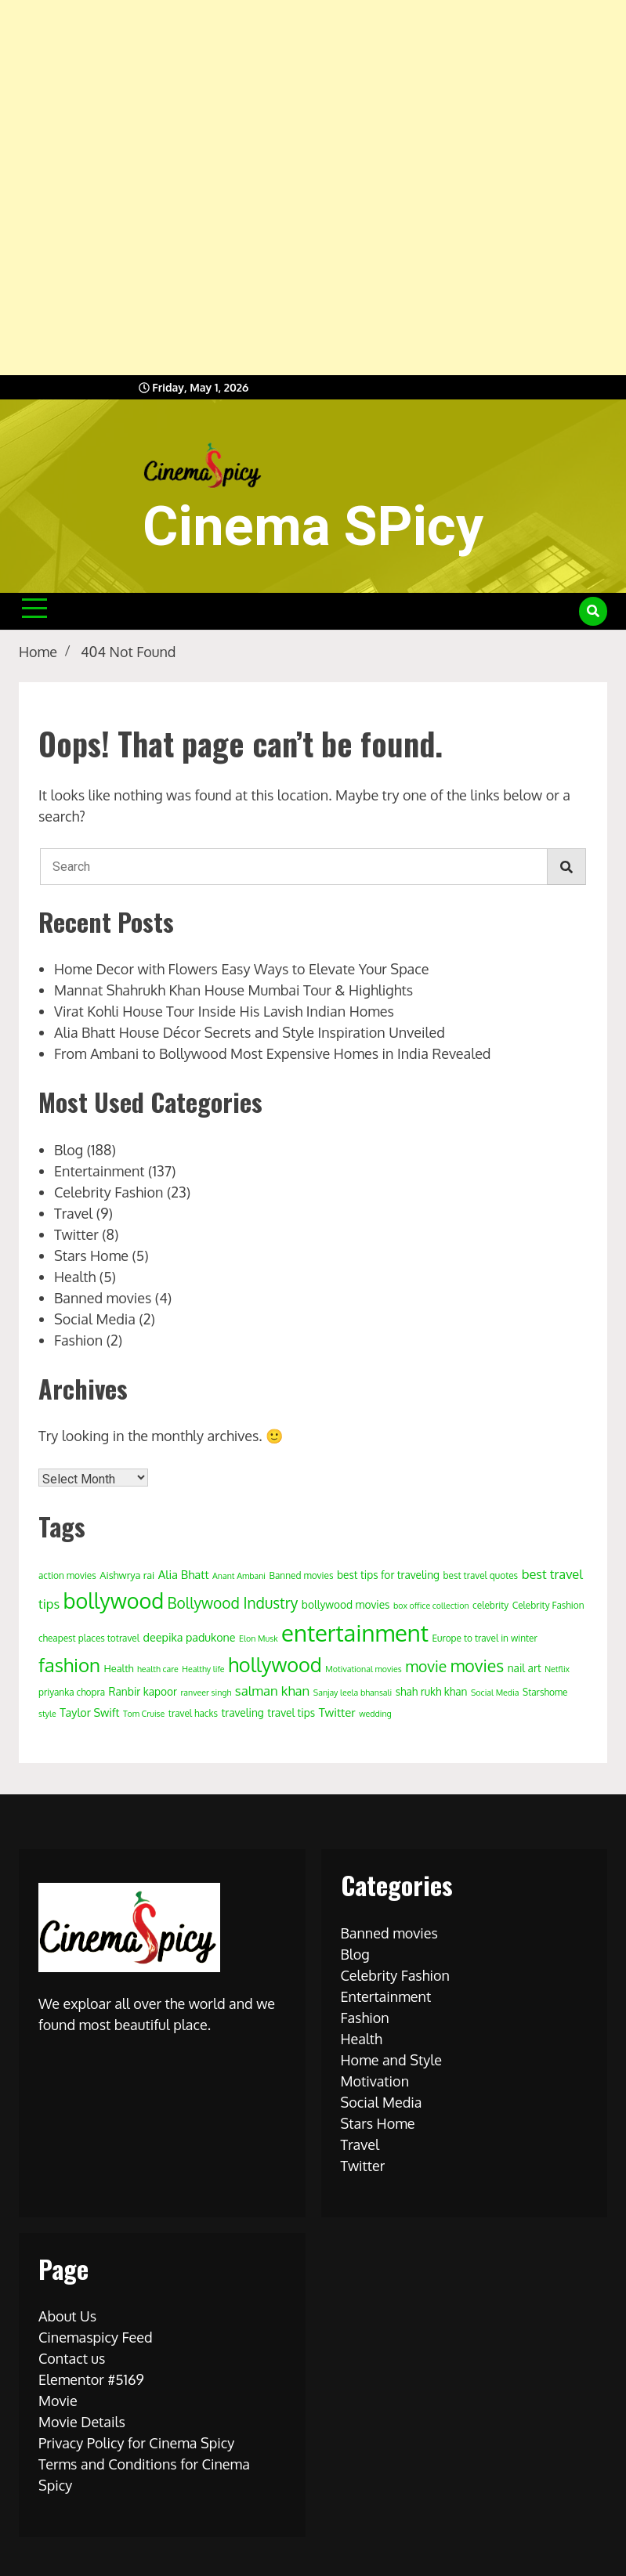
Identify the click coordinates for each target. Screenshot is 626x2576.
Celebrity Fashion (108, 1192)
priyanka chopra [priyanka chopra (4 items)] (71, 1692)
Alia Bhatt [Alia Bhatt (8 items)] (183, 1574)
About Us (67, 2316)
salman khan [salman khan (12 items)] (272, 1690)
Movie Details (81, 2421)
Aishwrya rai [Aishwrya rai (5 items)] (127, 1575)
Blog (68, 1149)
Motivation (375, 2081)
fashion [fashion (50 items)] (69, 1665)
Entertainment (99, 1171)
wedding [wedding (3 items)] (375, 1713)
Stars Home (91, 1255)
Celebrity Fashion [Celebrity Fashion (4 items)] (548, 1605)
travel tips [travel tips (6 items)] (291, 1712)
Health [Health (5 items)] (119, 1668)
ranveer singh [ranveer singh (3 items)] (206, 1692)
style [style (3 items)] (47, 1713)
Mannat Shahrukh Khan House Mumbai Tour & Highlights (233, 990)
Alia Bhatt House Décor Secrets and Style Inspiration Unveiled (249, 1032)
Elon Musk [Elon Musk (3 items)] (258, 1638)
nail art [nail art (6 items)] (524, 1668)
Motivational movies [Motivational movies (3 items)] (363, 1669)
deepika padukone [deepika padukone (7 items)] (189, 1637)
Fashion (78, 1340)
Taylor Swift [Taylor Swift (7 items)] (89, 1712)
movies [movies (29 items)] (477, 1665)
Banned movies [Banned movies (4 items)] (301, 1575)
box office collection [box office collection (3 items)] (431, 1605)
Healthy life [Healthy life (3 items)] (203, 1669)
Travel (73, 1213)
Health (75, 1276)
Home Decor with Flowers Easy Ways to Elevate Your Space (241, 968)
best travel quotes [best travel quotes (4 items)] (481, 1575)
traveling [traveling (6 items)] (243, 1712)
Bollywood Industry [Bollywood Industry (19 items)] (233, 1603)
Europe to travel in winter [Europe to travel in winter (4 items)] (484, 1638)
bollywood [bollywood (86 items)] (113, 1600)
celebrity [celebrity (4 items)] (490, 1605)
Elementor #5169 (91, 2379)
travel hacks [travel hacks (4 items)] (193, 1713)
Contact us (71, 2358)
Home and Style (391, 2059)
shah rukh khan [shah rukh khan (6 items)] (432, 1691)
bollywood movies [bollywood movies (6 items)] (346, 1604)
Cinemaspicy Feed (95, 2337)
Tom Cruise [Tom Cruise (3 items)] (144, 1713)
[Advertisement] (313, 187)
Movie (58, 2400)
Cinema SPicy (313, 526)
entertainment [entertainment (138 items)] (355, 1632)
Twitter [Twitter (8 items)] (337, 1712)
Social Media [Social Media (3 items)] (495, 1692)
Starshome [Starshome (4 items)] (545, 1692)
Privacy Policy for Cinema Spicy (136, 2442)
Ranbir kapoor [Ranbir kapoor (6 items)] (143, 1691)
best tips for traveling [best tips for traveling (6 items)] (388, 1574)
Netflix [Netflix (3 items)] (557, 1669)
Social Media (95, 1319)
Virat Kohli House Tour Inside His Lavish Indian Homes (224, 1011)
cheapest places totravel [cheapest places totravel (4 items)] (88, 1638)
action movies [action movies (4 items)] (67, 1575)
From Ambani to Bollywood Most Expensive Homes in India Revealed (272, 1053)
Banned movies (102, 1297)
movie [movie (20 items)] (426, 1666)
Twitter (76, 1234)
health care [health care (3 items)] (158, 1669)
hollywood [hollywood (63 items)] (275, 1664)
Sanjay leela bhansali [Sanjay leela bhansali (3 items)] (352, 1692)
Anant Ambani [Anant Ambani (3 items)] (239, 1575)
